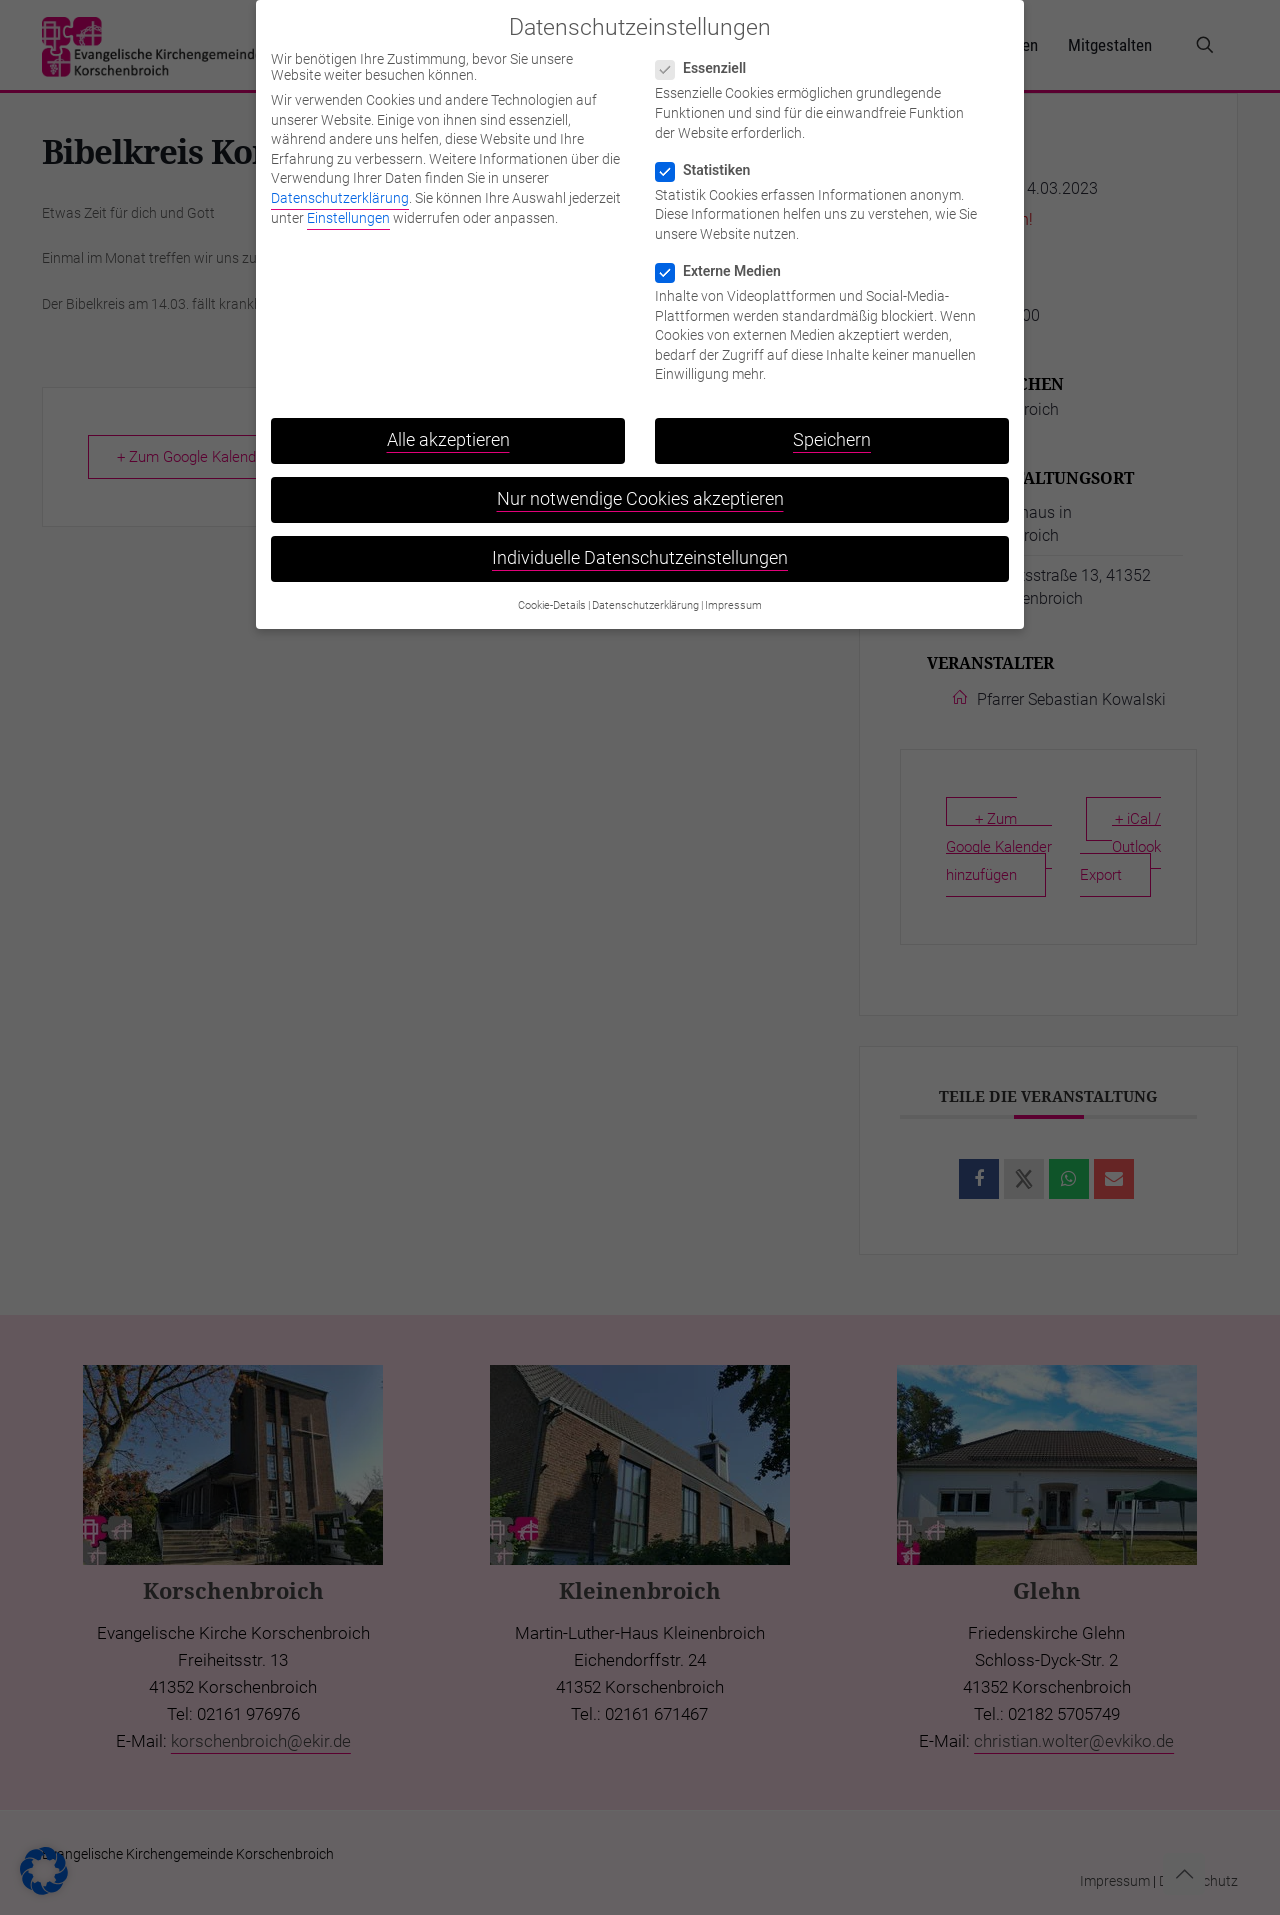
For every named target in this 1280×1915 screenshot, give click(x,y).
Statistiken (711, 159)
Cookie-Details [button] (552, 594)
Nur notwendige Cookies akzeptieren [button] (640, 489)
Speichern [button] (832, 430)
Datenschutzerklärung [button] (645, 594)
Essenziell (709, 58)
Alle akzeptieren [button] (448, 430)
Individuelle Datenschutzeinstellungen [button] (640, 548)
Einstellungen (348, 207)
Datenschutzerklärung (340, 188)
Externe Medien (726, 261)
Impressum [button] (733, 594)
